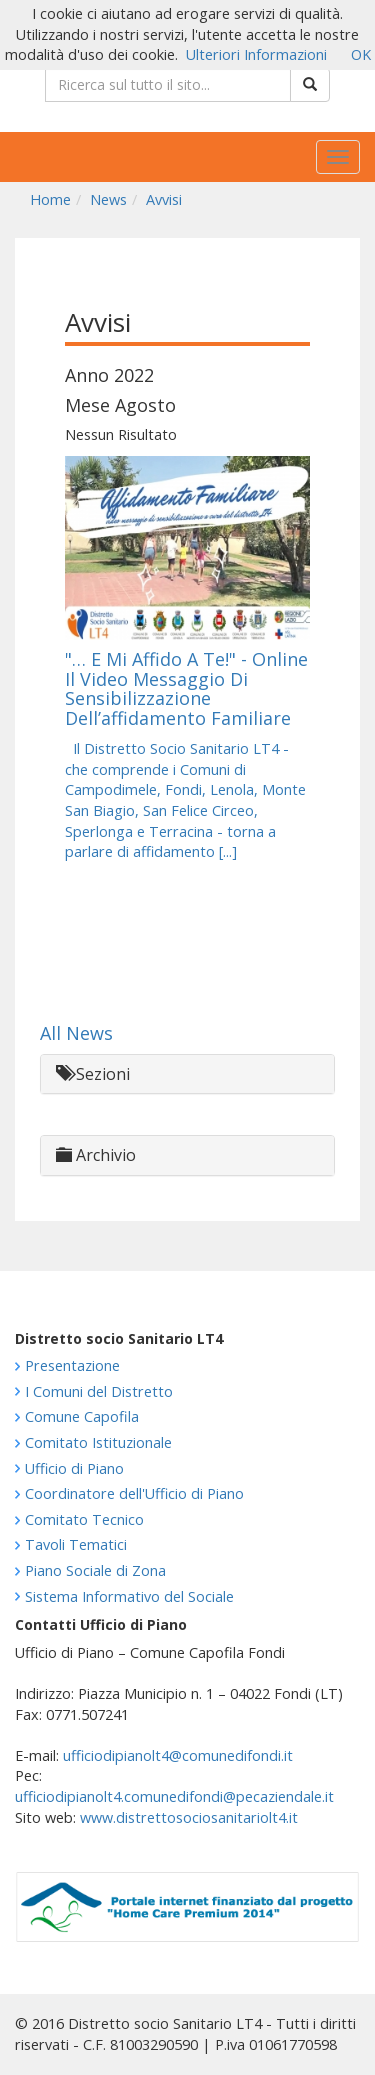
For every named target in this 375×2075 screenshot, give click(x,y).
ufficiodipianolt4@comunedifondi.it (178, 1755)
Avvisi (164, 199)
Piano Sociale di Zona (95, 1570)
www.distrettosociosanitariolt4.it (189, 1817)
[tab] (187, 1074)
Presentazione (72, 1365)
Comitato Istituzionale (98, 1442)
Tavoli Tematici (76, 1544)
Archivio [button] (96, 1155)
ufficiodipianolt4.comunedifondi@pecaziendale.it (174, 1796)
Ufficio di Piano (74, 1468)
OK (361, 54)
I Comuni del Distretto (99, 1391)
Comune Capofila (82, 1416)
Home (50, 199)
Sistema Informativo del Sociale (129, 1596)
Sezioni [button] (93, 1074)
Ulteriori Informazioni (256, 54)
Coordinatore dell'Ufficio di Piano (134, 1493)
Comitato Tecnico (84, 1519)
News (108, 199)
